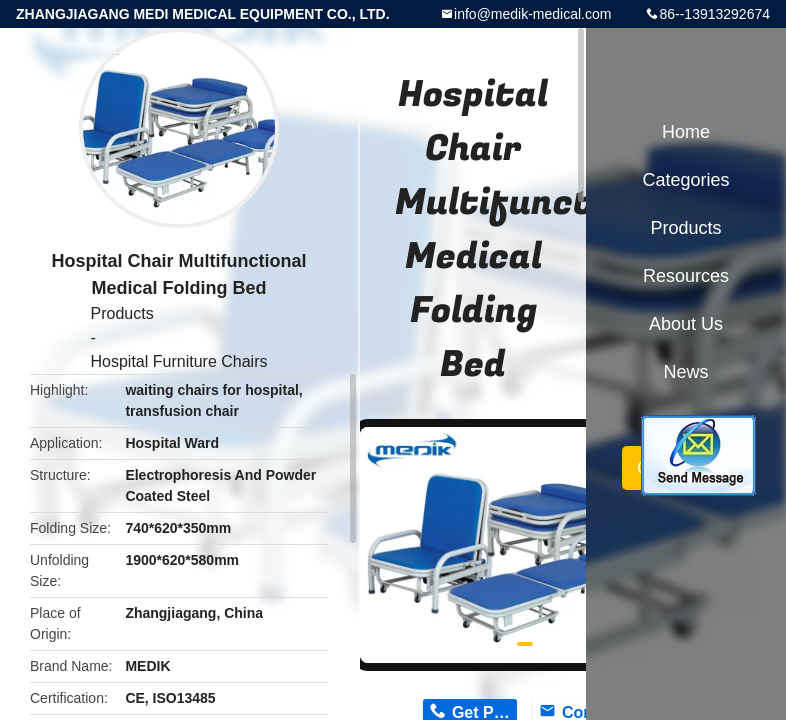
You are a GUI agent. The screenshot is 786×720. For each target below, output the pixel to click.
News (685, 372)
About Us (686, 324)
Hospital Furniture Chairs (179, 361)
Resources (686, 276)
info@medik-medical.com (532, 14)
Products (122, 313)
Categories (685, 180)
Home (686, 132)
